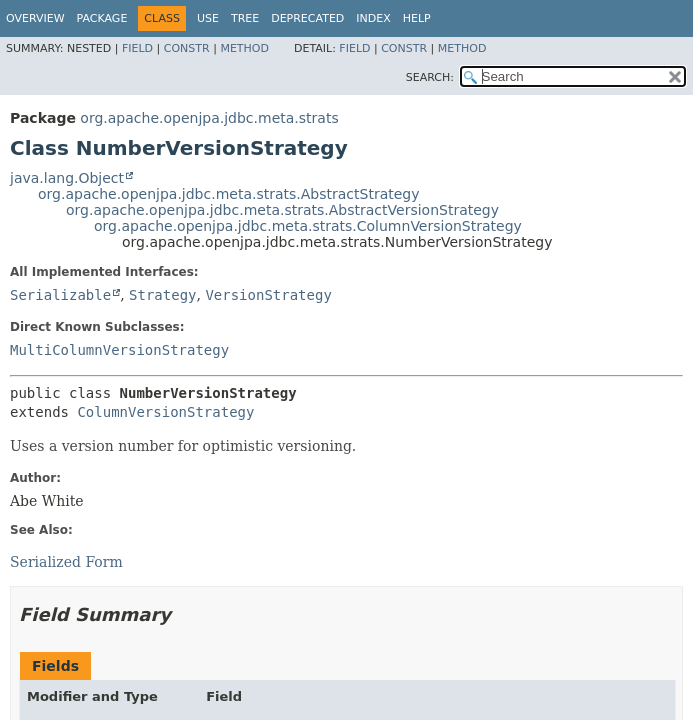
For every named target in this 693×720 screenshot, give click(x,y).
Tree (245, 18)
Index (373, 18)
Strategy (162, 295)
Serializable (60, 295)
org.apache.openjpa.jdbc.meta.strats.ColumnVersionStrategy (308, 226)
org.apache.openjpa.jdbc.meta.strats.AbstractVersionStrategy (282, 210)
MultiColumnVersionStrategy (119, 350)
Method (244, 48)
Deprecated (307, 18)
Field (137, 48)
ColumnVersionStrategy (165, 412)
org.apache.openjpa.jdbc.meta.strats (209, 118)
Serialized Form (66, 562)
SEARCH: (430, 77)
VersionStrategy (268, 295)
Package (102, 18)
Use (208, 18)
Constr (187, 48)
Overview (35, 18)
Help (417, 18)
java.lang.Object (67, 178)
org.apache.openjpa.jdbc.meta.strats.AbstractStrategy (229, 194)
